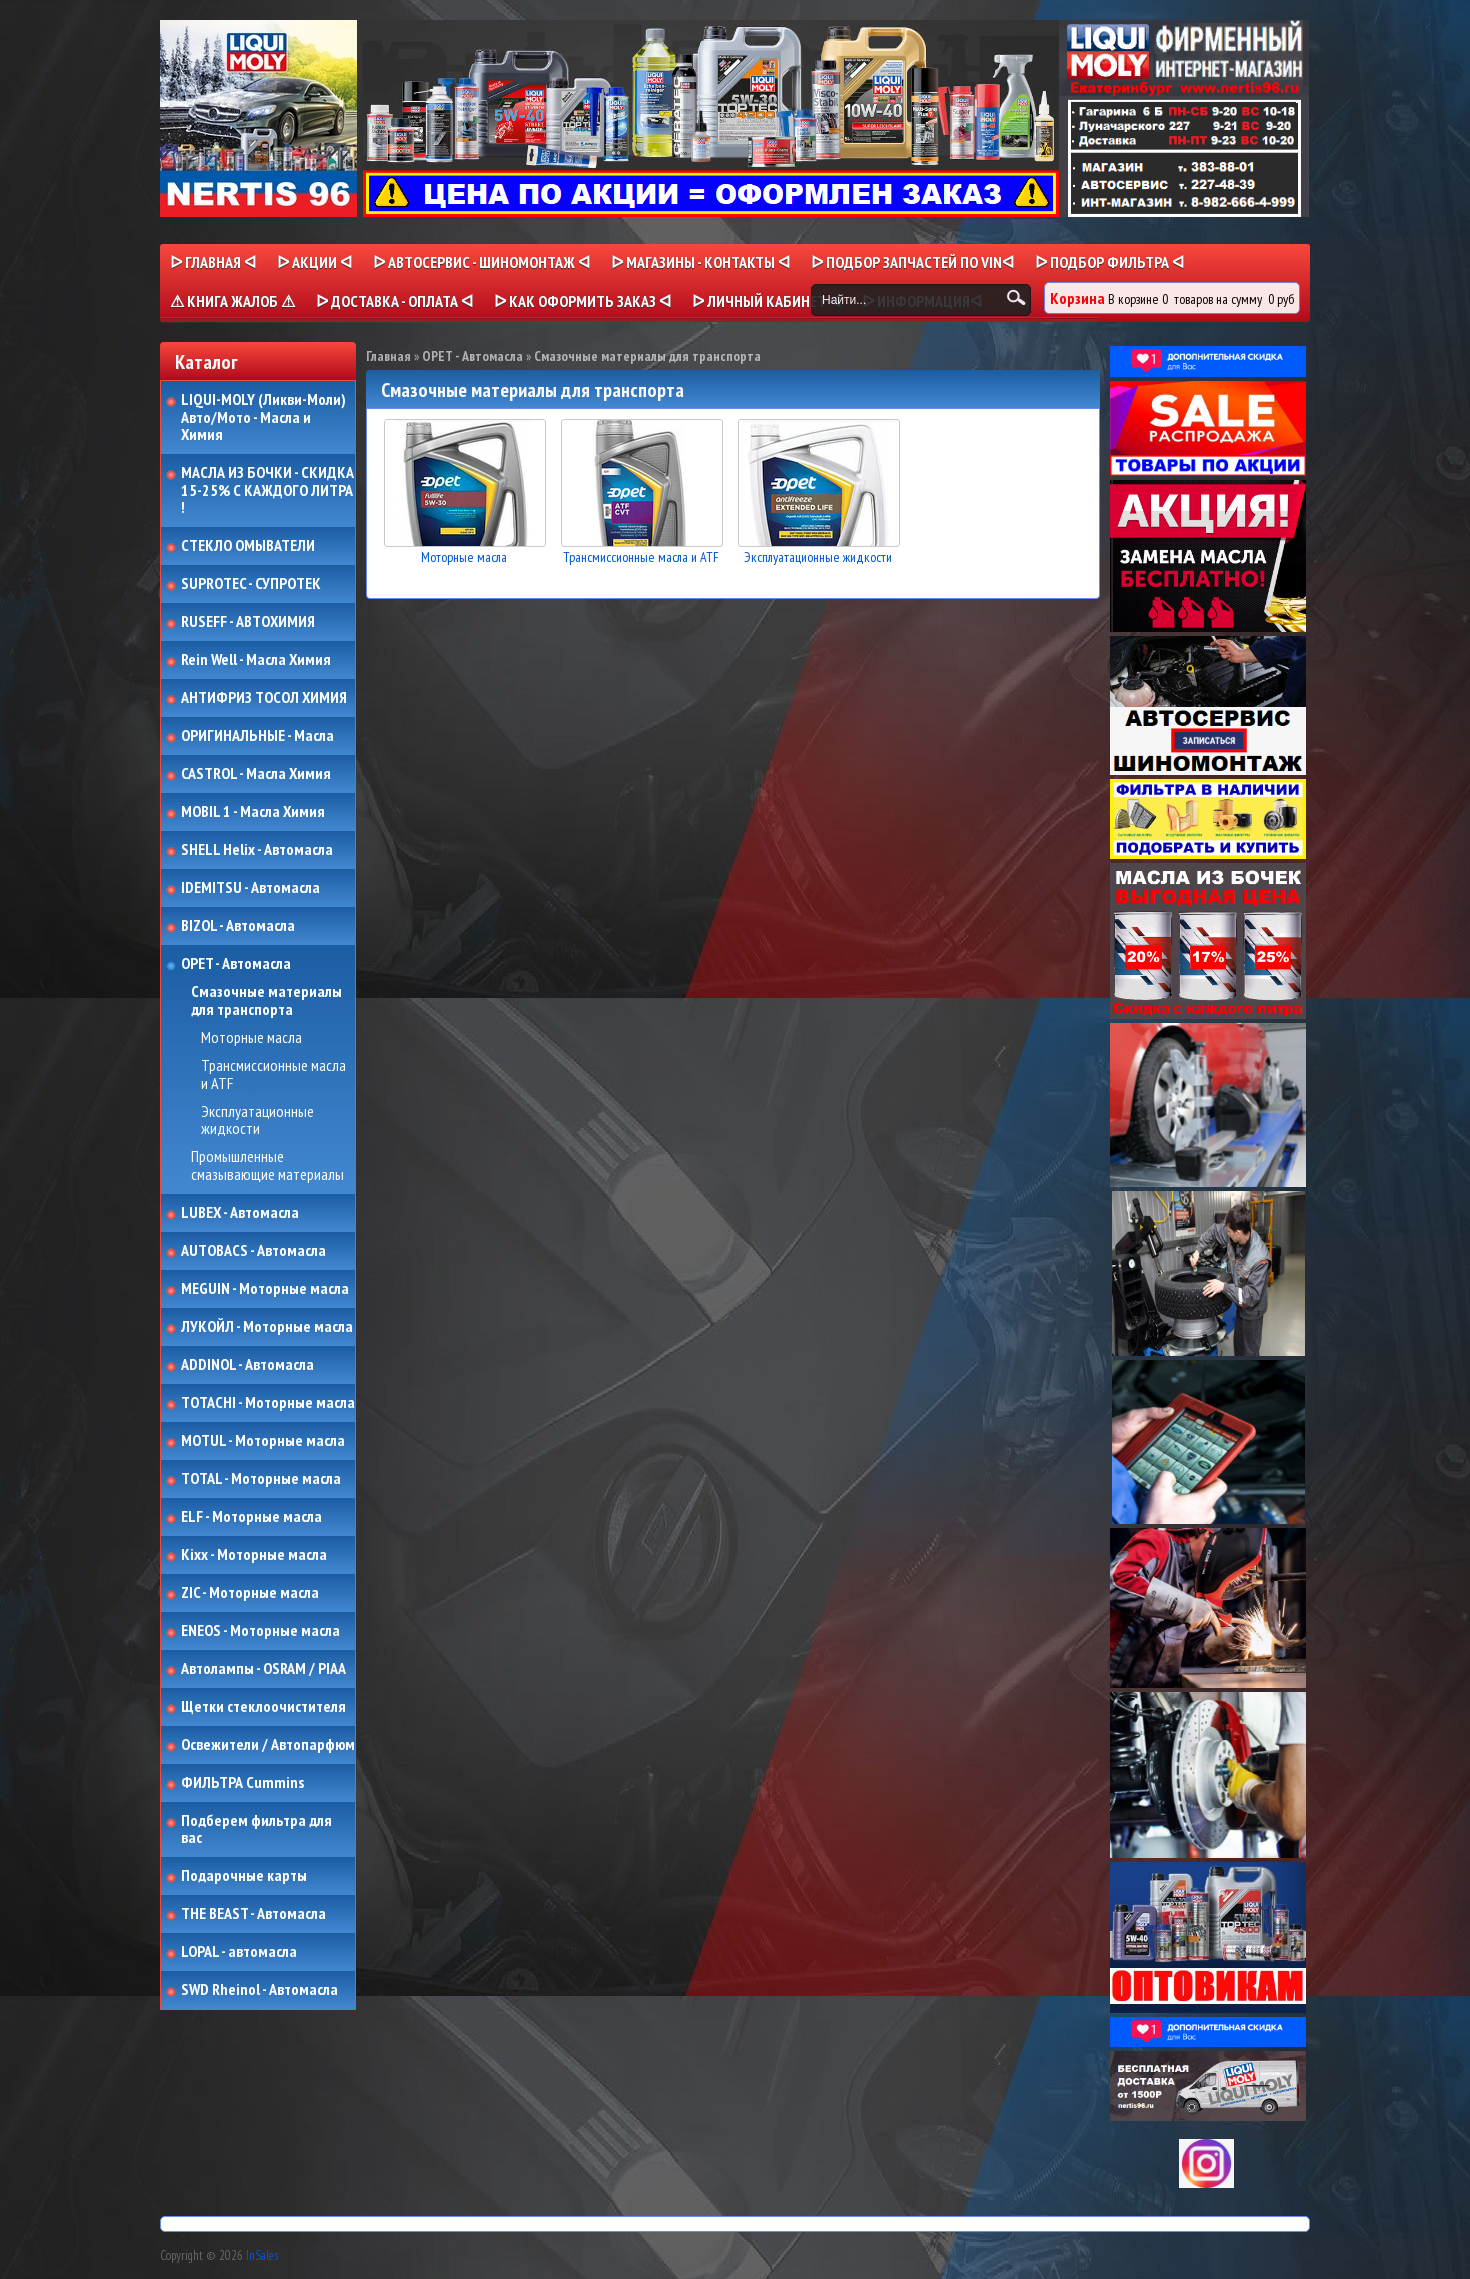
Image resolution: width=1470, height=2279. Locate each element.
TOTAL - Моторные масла (261, 1479)
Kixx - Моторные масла (254, 1555)
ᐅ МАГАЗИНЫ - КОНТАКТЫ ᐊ (700, 262)
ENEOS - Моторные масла (260, 1631)
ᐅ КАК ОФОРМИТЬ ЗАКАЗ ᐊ (582, 301)
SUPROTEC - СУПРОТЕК (251, 584)
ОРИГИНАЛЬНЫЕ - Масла (257, 736)
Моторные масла (251, 1038)
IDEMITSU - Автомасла (250, 888)
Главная (388, 356)
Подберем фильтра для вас (256, 1829)
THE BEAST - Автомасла (253, 1914)
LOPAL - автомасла (239, 1952)
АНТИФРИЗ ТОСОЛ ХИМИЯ (264, 698)
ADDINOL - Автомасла (247, 1365)
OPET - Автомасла (236, 964)
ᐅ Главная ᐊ (213, 262)
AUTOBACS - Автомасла (253, 1251)
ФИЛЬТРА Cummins (242, 1783)
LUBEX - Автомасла (240, 1213)
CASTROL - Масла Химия (256, 774)
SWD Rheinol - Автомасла (259, 1990)
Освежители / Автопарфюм (268, 1745)
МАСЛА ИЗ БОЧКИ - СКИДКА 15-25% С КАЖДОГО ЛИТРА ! (267, 490)
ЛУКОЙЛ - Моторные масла (267, 1327)
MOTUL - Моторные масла (263, 1441)
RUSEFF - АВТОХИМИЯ (248, 622)
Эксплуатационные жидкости (257, 1120)
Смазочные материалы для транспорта (266, 1000)
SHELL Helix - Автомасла (257, 850)
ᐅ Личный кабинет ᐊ (766, 301)
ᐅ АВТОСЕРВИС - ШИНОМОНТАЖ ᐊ (481, 262)
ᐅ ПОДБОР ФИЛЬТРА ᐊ (1109, 262)
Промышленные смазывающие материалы (267, 1165)
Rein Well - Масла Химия (256, 660)
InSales (262, 2255)
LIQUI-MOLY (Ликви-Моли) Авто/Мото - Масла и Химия (265, 417)
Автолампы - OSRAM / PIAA (263, 1669)
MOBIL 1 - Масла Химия (253, 812)
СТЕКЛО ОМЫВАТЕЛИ (248, 546)
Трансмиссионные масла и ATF (273, 1074)
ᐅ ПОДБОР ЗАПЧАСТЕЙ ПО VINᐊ (912, 262)
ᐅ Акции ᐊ (314, 262)
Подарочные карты (244, 1876)
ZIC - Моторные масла (250, 1593)
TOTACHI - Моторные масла (268, 1403)
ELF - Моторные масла (251, 1517)
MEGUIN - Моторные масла (265, 1289)
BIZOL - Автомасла (238, 926)
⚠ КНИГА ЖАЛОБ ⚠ (232, 301)
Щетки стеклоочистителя (263, 1707)
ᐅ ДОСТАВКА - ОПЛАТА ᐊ (394, 301)
